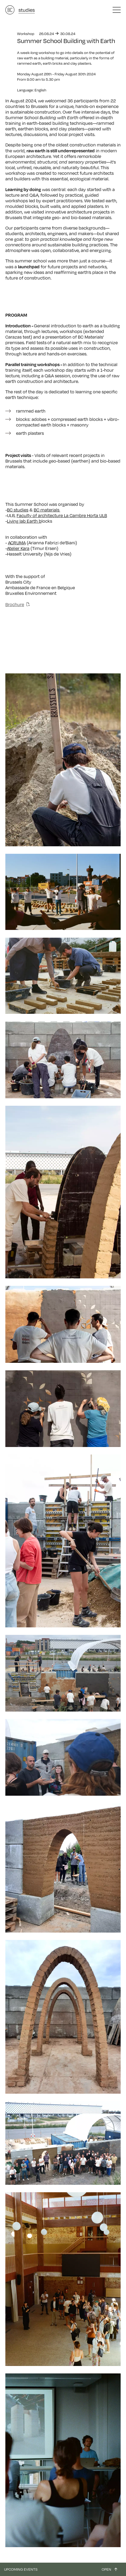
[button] (117, 10)
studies (26, 10)
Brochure (14, 604)
